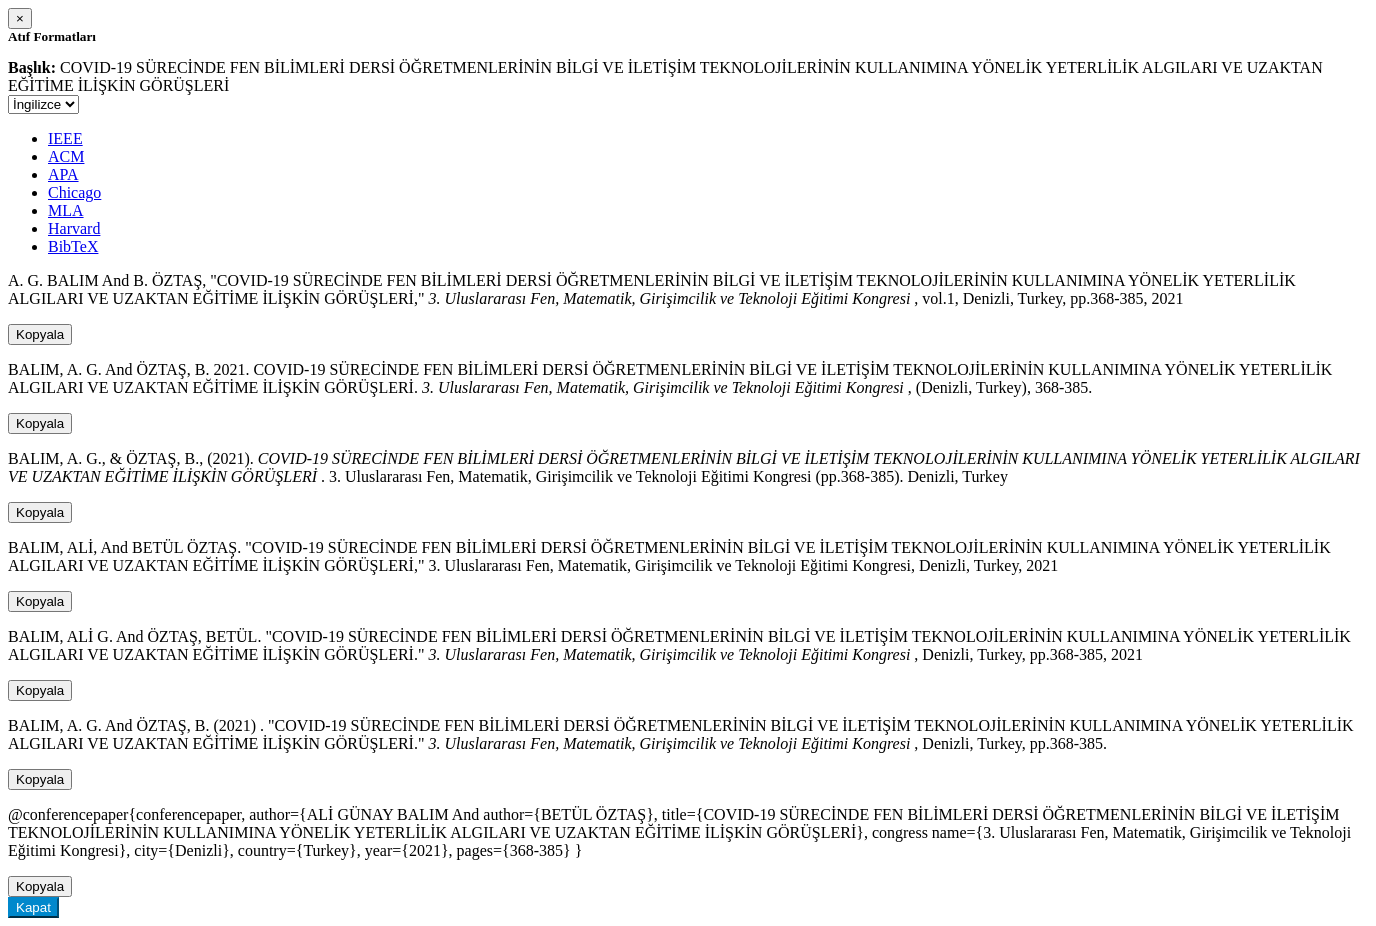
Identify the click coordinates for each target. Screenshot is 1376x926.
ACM (66, 156)
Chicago (74, 192)
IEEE (65, 138)
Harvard (74, 228)
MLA (66, 210)
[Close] (20, 18)
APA (63, 174)
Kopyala (40, 334)
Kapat (33, 907)
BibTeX (73, 246)
